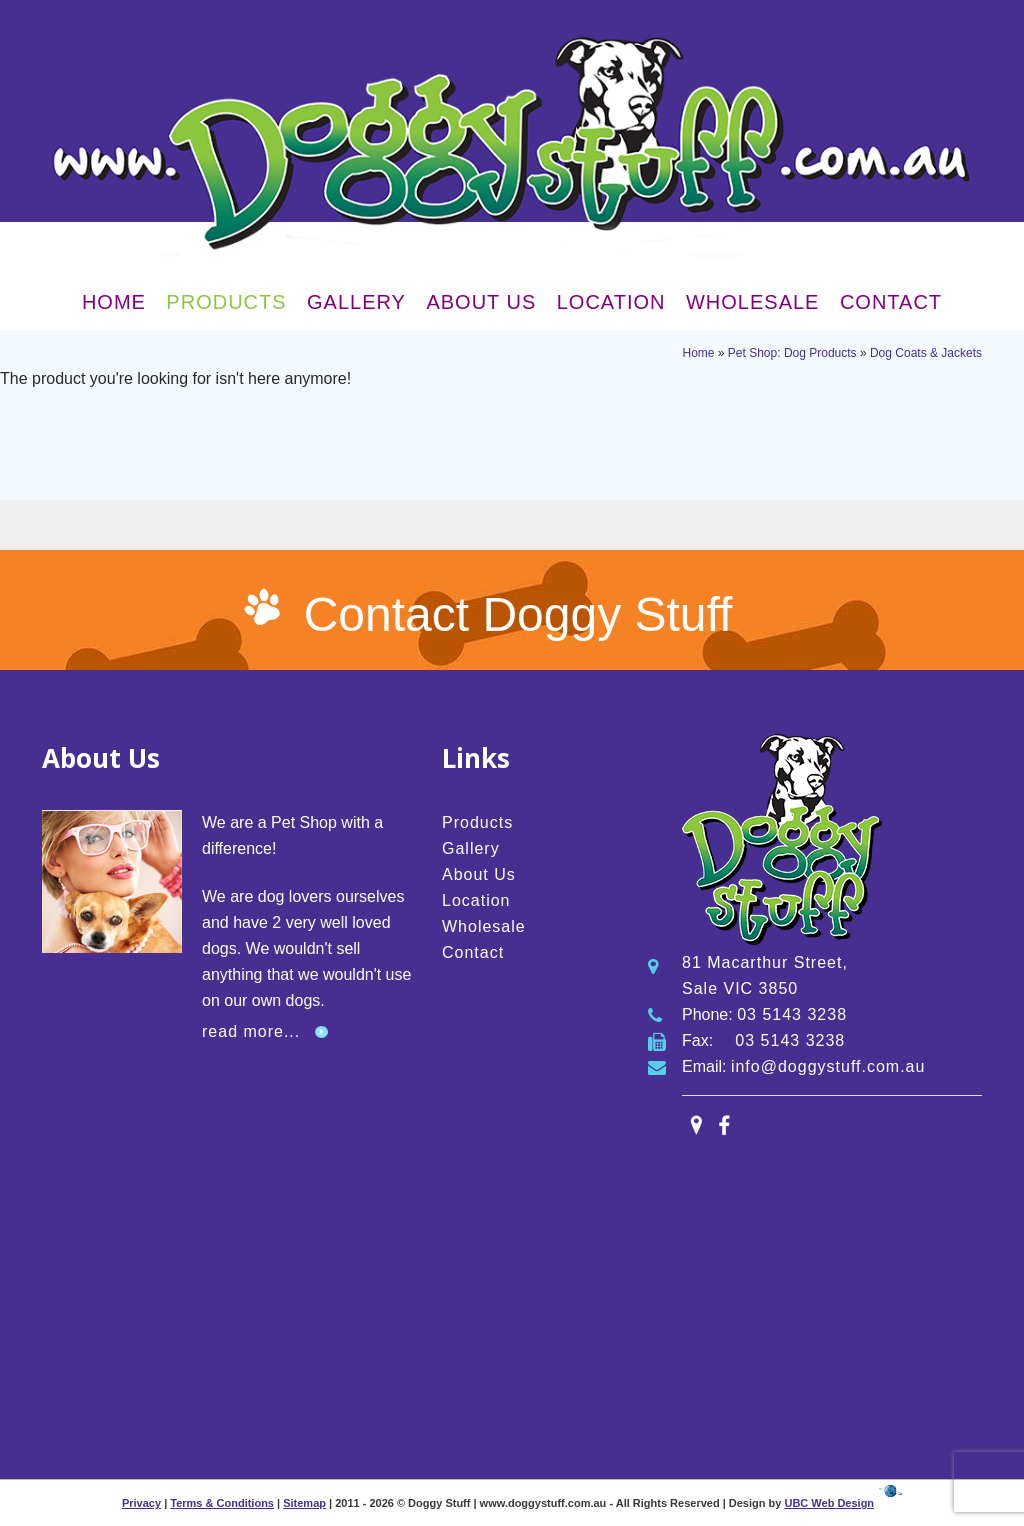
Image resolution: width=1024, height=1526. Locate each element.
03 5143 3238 (792, 1014)
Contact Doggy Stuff (518, 614)
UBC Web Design (829, 1503)
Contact (891, 302)
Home (114, 302)
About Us (481, 302)
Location (611, 302)
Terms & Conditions (222, 1503)
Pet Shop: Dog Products (792, 353)
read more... (251, 1031)
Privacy (141, 1503)
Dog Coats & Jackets (926, 353)
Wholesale (752, 302)
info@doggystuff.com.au (828, 1066)
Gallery (356, 302)
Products (226, 302)
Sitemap (304, 1503)
